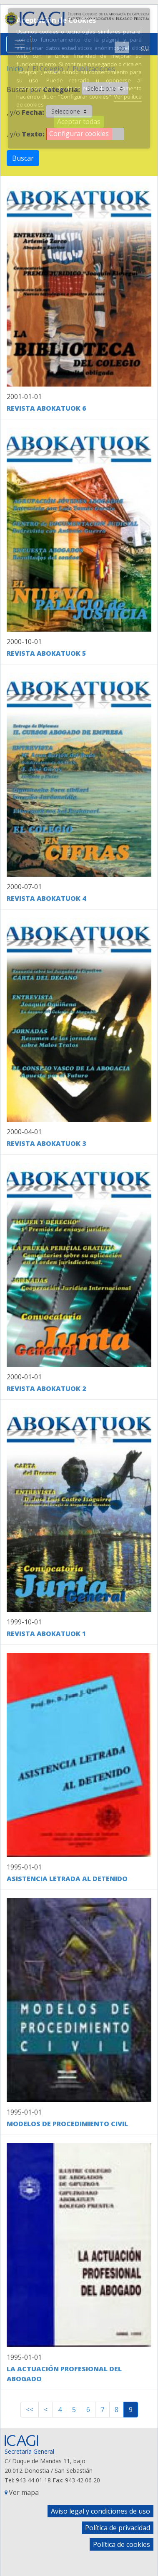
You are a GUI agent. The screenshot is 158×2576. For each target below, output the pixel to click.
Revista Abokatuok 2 (46, 1388)
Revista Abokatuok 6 (46, 408)
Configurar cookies (79, 133)
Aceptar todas (78, 121)
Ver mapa (24, 2492)
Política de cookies (121, 2544)
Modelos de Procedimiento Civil (67, 2123)
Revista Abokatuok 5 (46, 653)
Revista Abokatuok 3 (46, 1143)
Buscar (23, 158)
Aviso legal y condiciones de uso (100, 2511)
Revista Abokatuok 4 (46, 898)
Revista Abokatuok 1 (46, 1633)
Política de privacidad (117, 2527)
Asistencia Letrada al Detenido (67, 1878)
